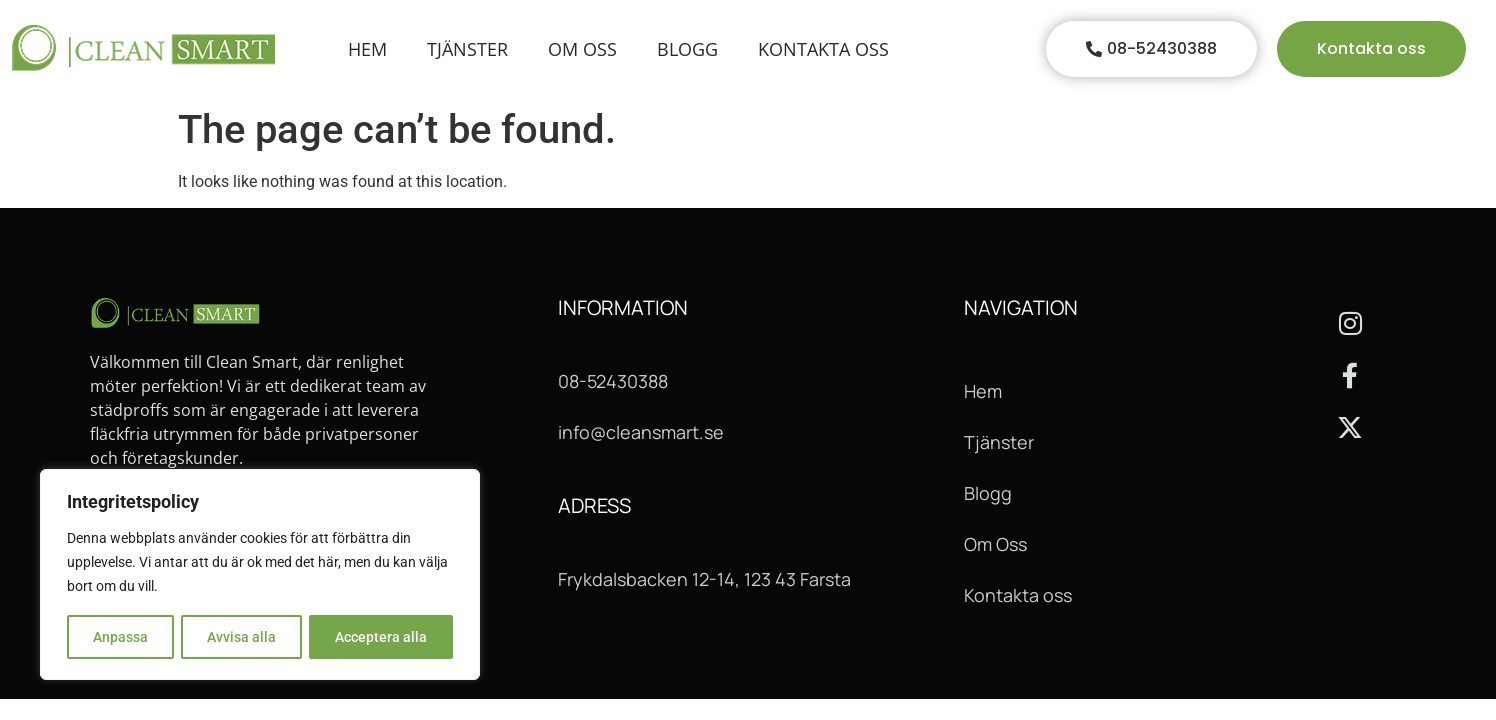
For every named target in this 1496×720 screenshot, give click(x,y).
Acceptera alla (381, 637)
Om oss (582, 49)
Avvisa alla (241, 637)
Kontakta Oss (823, 49)
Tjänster (467, 49)
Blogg (687, 49)
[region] (260, 575)
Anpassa (120, 637)
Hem (367, 49)
